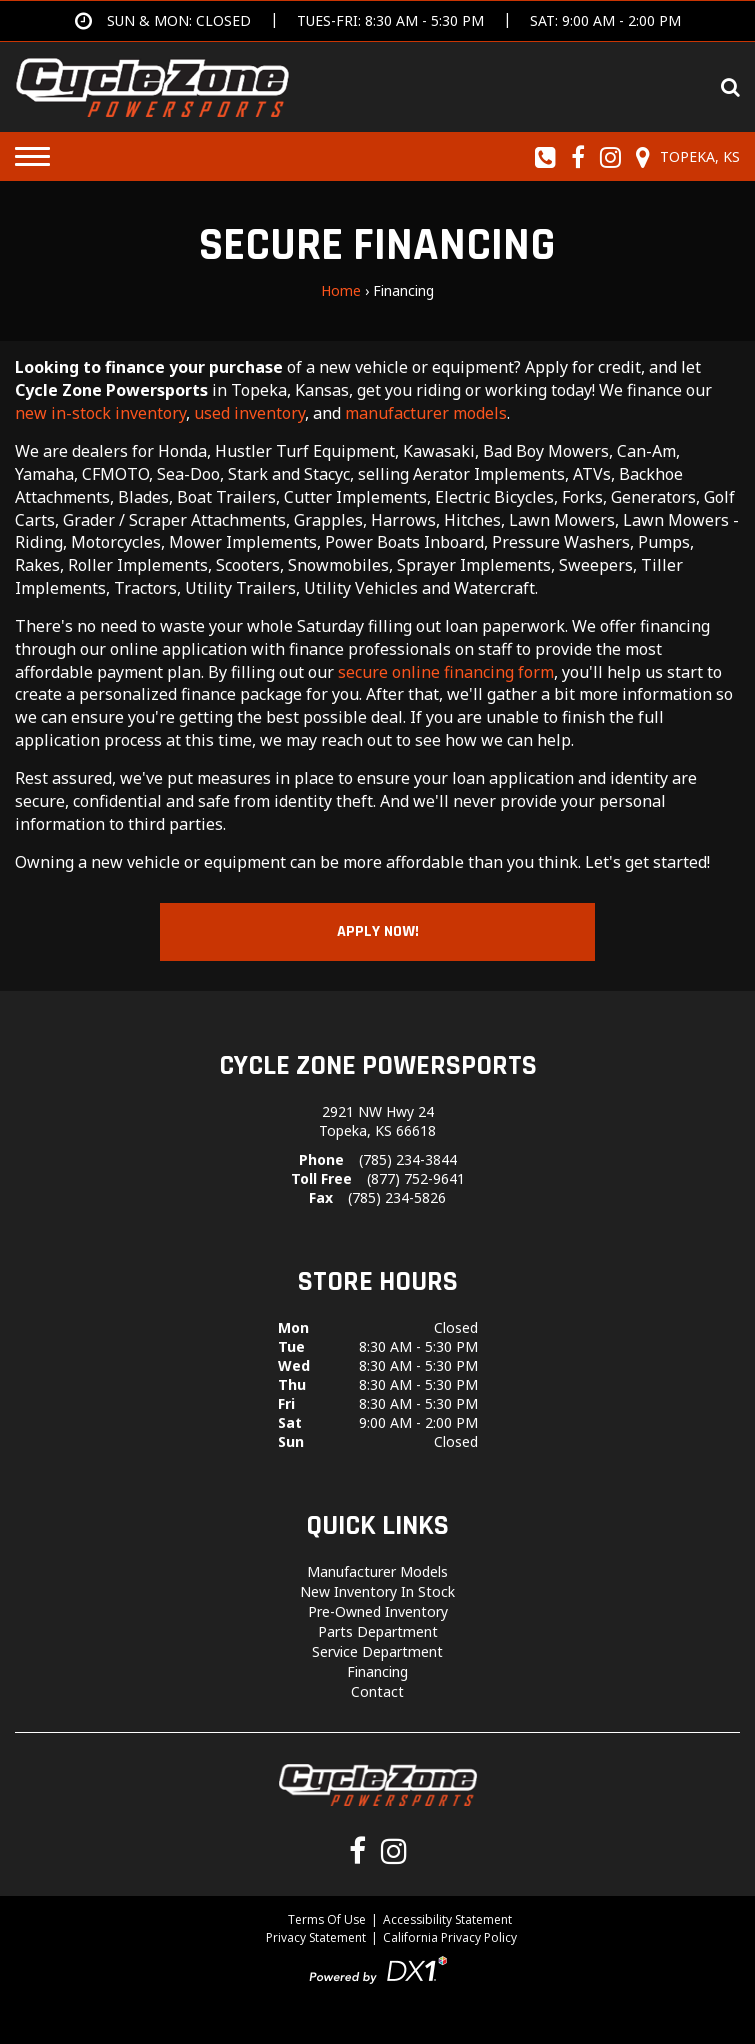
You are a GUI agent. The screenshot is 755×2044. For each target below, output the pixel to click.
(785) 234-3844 (408, 1159)
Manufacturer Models (377, 1571)
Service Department (377, 1651)
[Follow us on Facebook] (578, 157)
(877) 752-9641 (416, 1178)
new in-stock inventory (100, 413)
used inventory (249, 413)
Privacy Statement (316, 1937)
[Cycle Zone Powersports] (152, 85)
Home (341, 290)
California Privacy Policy (450, 1937)
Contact (377, 1691)
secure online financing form (446, 672)
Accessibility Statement (447, 1919)
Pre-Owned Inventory (378, 1611)
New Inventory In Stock (377, 1591)
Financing (377, 1671)
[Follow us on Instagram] (611, 157)
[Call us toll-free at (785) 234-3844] (546, 157)
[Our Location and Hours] (685, 157)
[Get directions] (378, 21)
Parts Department (378, 1631)
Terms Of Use (327, 1919)
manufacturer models (426, 413)
